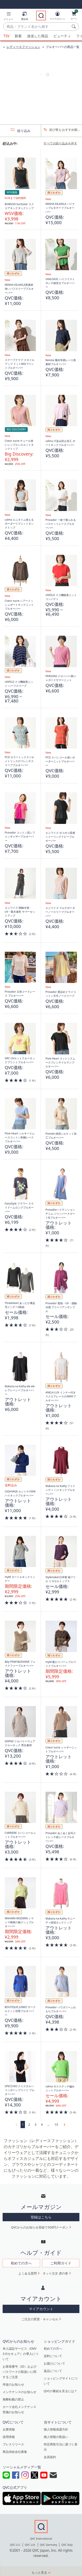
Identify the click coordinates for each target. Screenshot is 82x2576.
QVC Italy (67, 2542)
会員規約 (50, 2455)
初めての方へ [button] (21, 2260)
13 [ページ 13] (56, 2122)
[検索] (74, 26)
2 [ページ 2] (29, 2122)
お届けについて (54, 2361)
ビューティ (62, 36)
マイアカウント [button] (41, 2306)
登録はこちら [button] (41, 2214)
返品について (53, 2369)
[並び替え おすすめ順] (61, 129)
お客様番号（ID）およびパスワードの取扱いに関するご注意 (20, 2369)
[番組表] (24, 16)
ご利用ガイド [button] (60, 2260)
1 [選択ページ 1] (23, 2122)
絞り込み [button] (20, 129)
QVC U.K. (30, 2542)
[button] (8, 16)
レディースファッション (23, 47)
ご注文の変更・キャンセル (39, 2317)
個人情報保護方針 (56, 2427)
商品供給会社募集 (15, 2449)
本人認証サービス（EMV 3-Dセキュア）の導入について (20, 2351)
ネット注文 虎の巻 (55, 2271)
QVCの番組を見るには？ (60, 2389)
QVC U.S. (15, 2542)
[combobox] (36, 27)
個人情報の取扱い (56, 2434)
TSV (6, 36)
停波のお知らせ (13, 2382)
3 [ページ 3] (35, 2122)
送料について (53, 2354)
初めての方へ (53, 2346)
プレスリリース (13, 2442)
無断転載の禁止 (13, 2397)
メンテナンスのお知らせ (19, 2390)
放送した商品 (37, 36)
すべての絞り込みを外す (60, 141)
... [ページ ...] (48, 2122)
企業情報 (9, 2427)
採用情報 (9, 2434)
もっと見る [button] (39, 2570)
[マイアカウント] (57, 16)
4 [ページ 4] (42, 2122)
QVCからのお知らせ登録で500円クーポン (39, 2225)
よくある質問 (27, 2271)
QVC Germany (48, 2542)
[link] (63, 2122)
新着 (18, 36)
